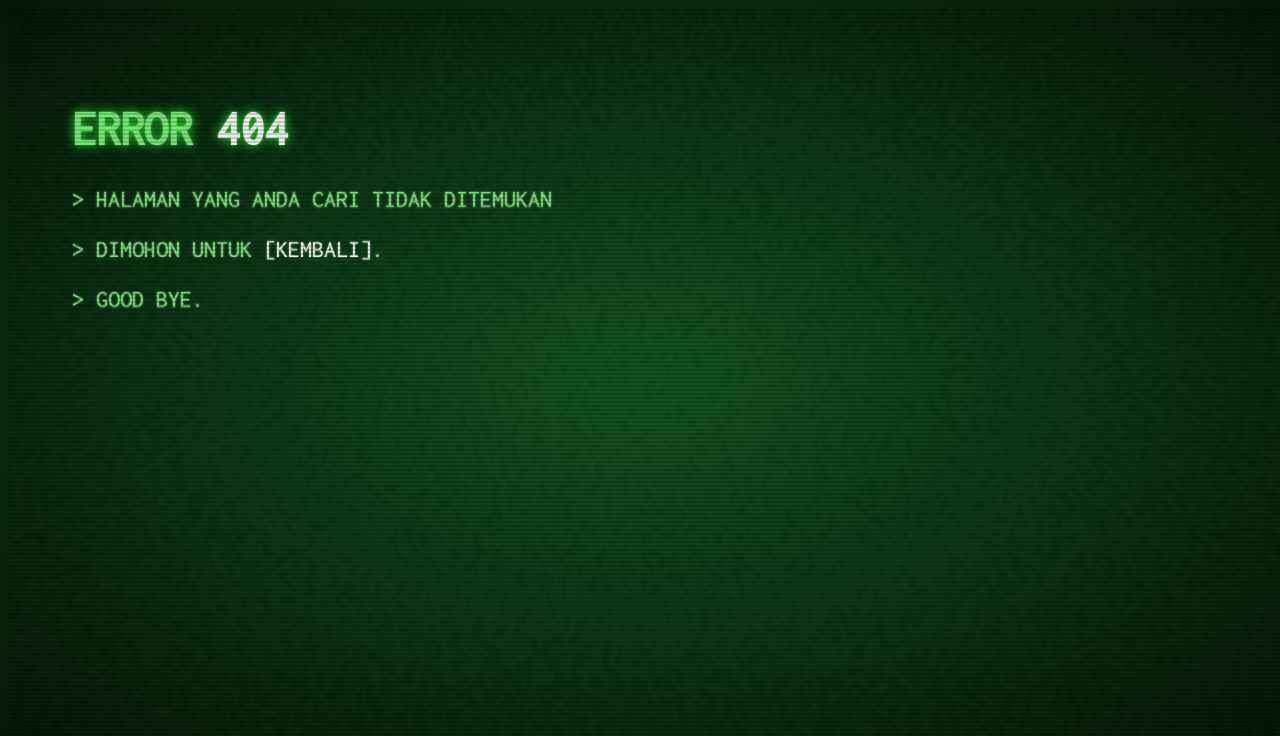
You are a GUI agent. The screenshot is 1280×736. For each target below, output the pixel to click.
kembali (318, 249)
